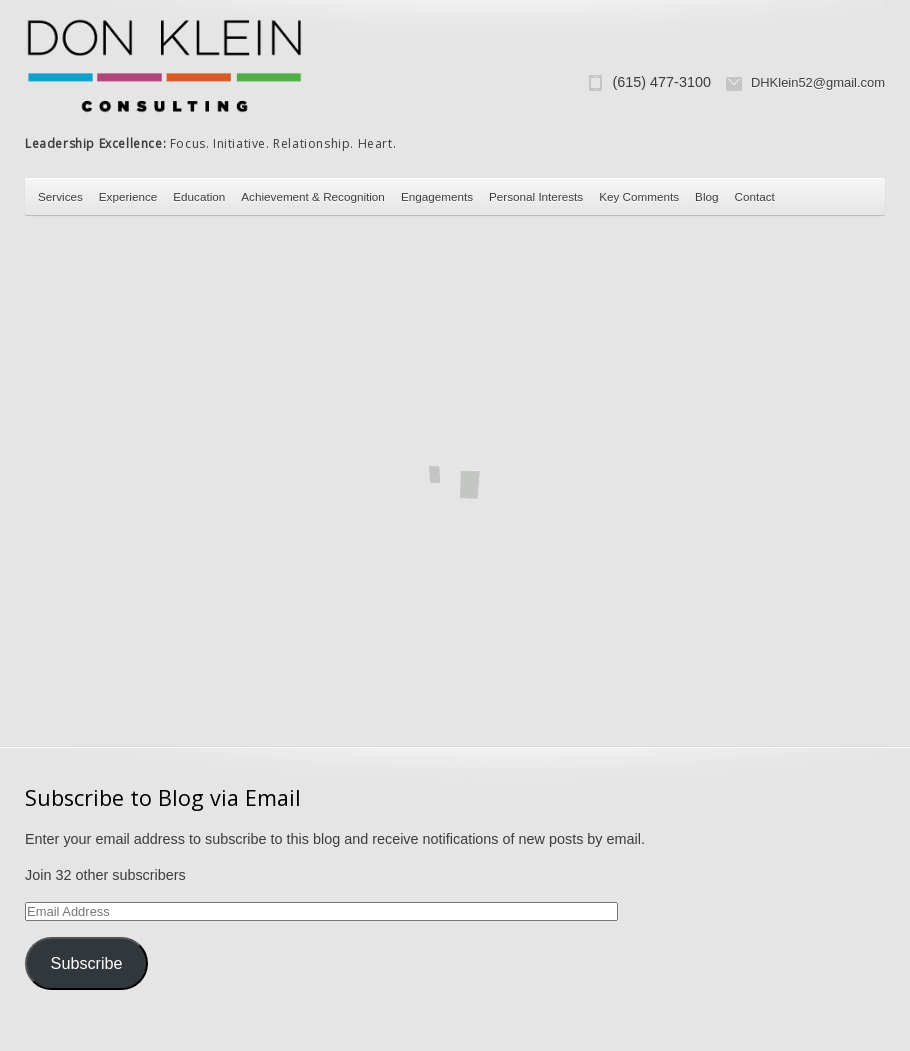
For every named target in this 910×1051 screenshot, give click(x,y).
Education (199, 196)
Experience (128, 196)
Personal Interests (536, 196)
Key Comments (639, 196)
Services (60, 196)
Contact (755, 196)
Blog (706, 196)
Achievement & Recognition (313, 196)
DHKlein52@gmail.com (818, 82)
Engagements (437, 196)
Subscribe (87, 963)
